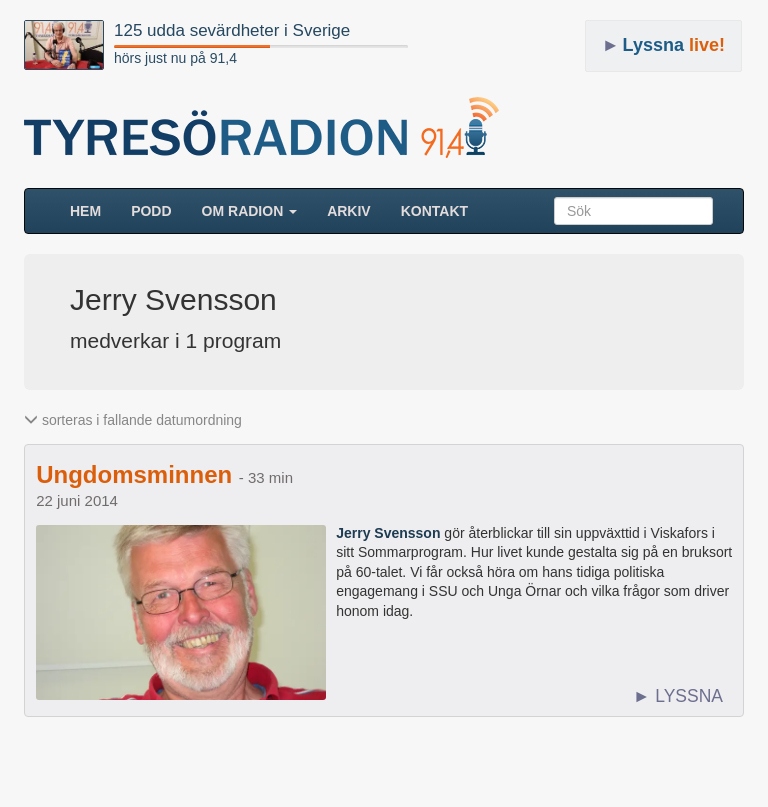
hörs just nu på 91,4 (175, 58)
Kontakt (434, 211)
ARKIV (349, 211)
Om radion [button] (250, 211)
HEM (93, 209)
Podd (151, 211)
